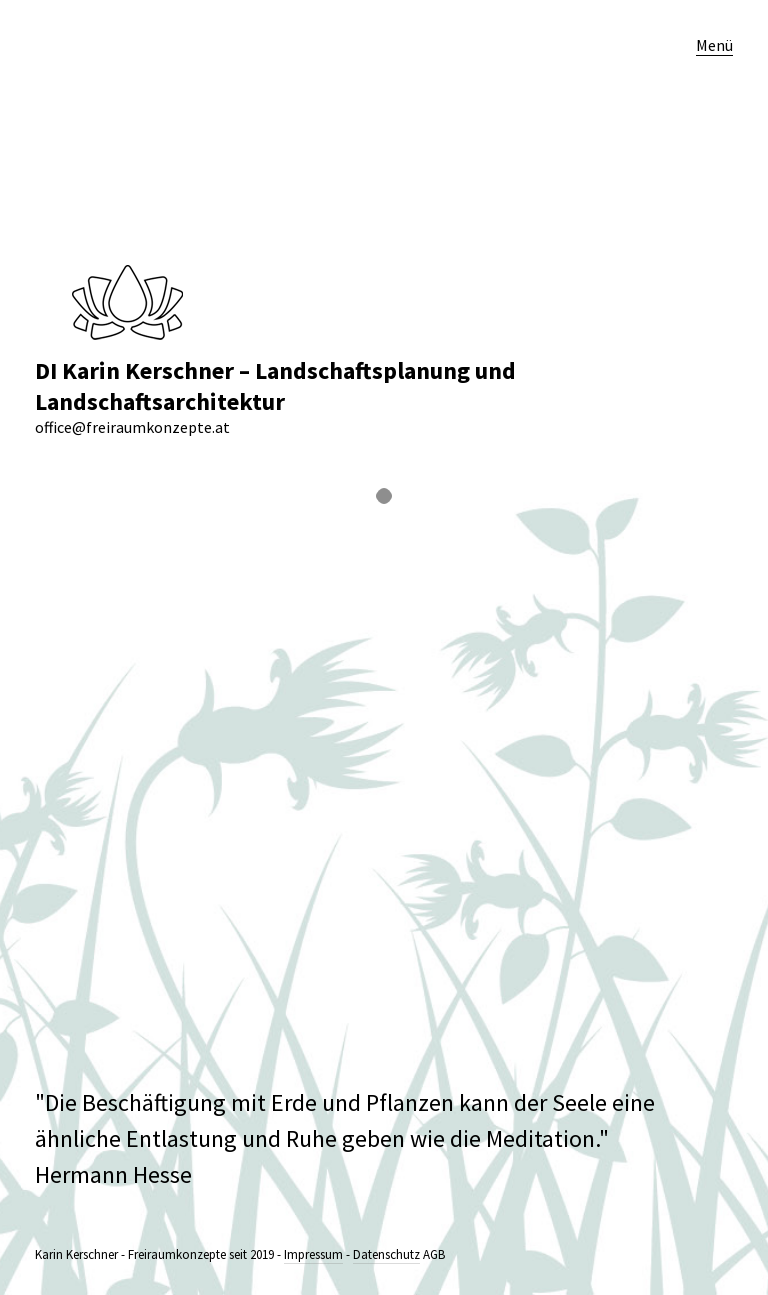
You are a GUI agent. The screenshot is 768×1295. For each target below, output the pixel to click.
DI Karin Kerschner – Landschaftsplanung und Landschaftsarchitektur (275, 386)
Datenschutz (386, 1254)
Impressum (313, 1254)
